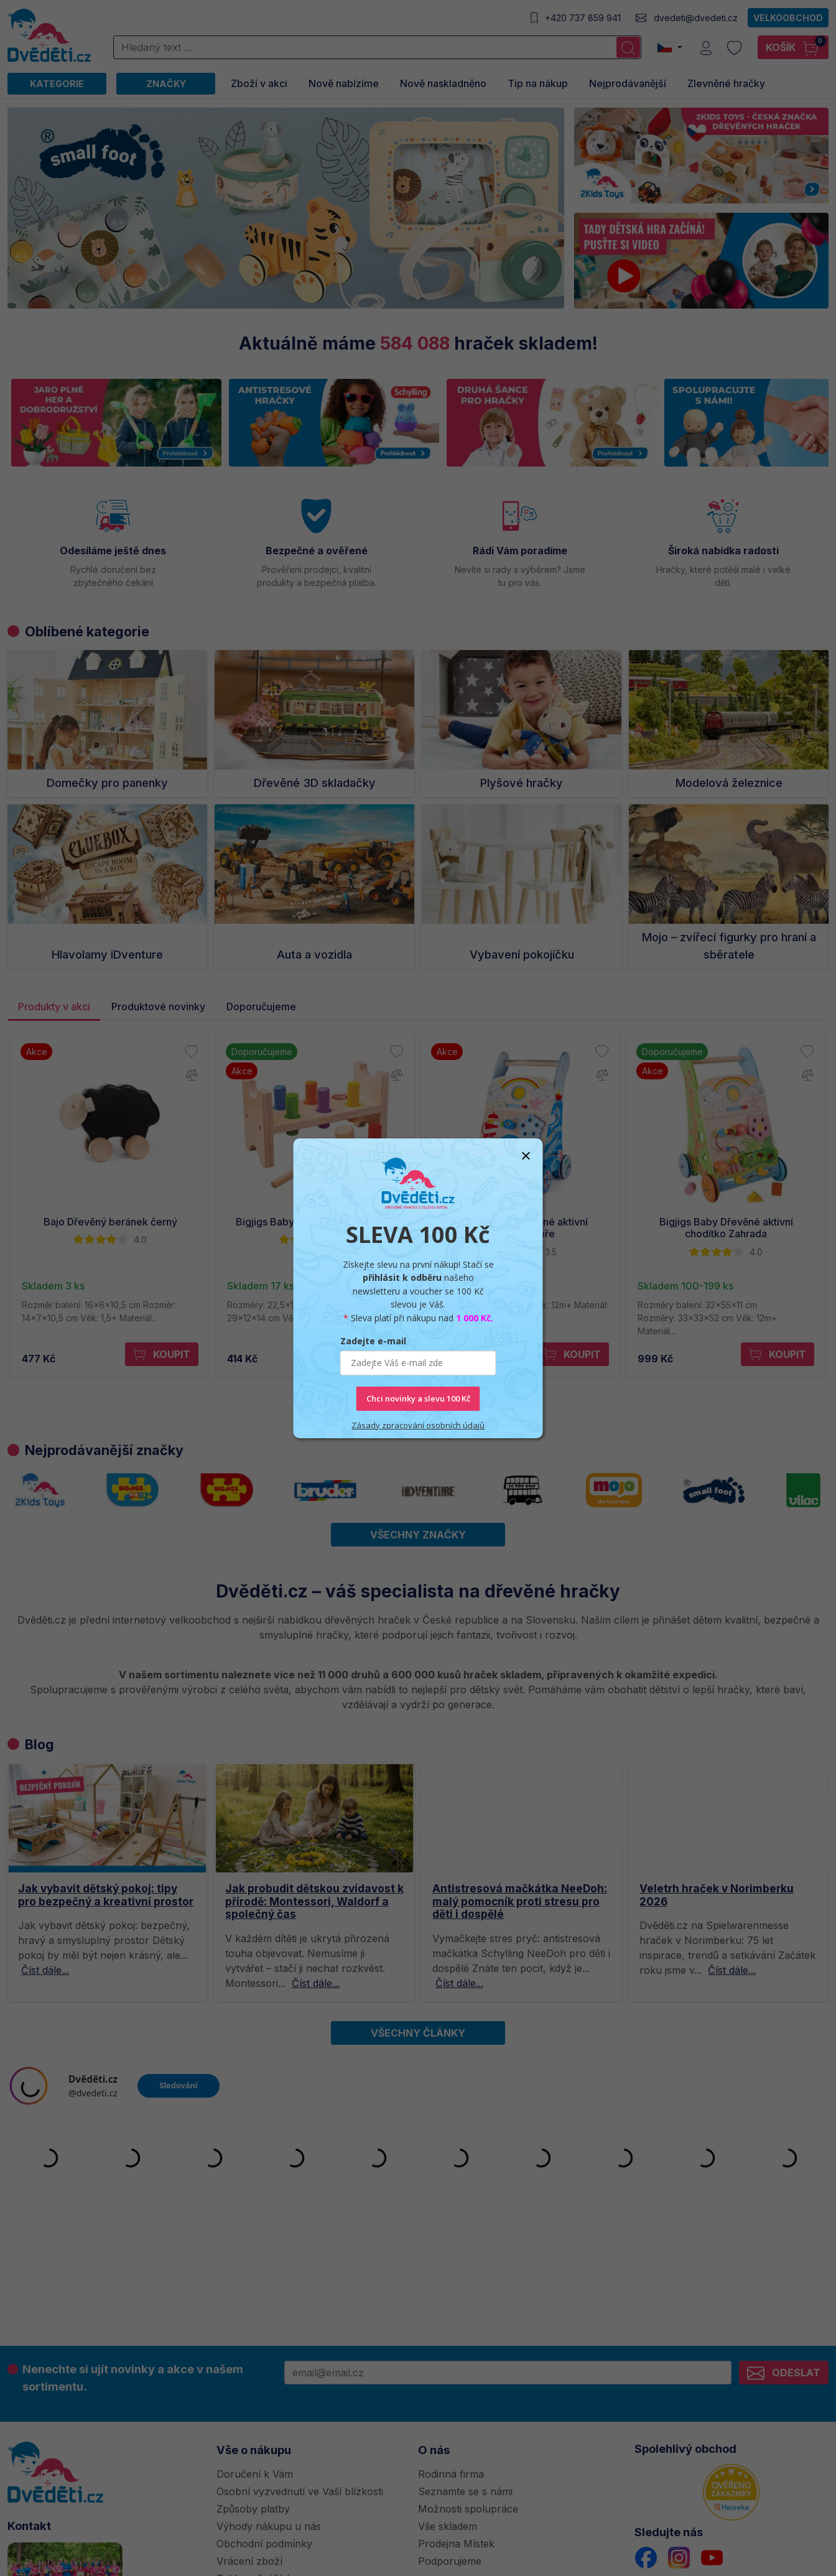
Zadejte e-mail (373, 1341)
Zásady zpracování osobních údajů (418, 1425)
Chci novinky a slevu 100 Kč (418, 1398)
